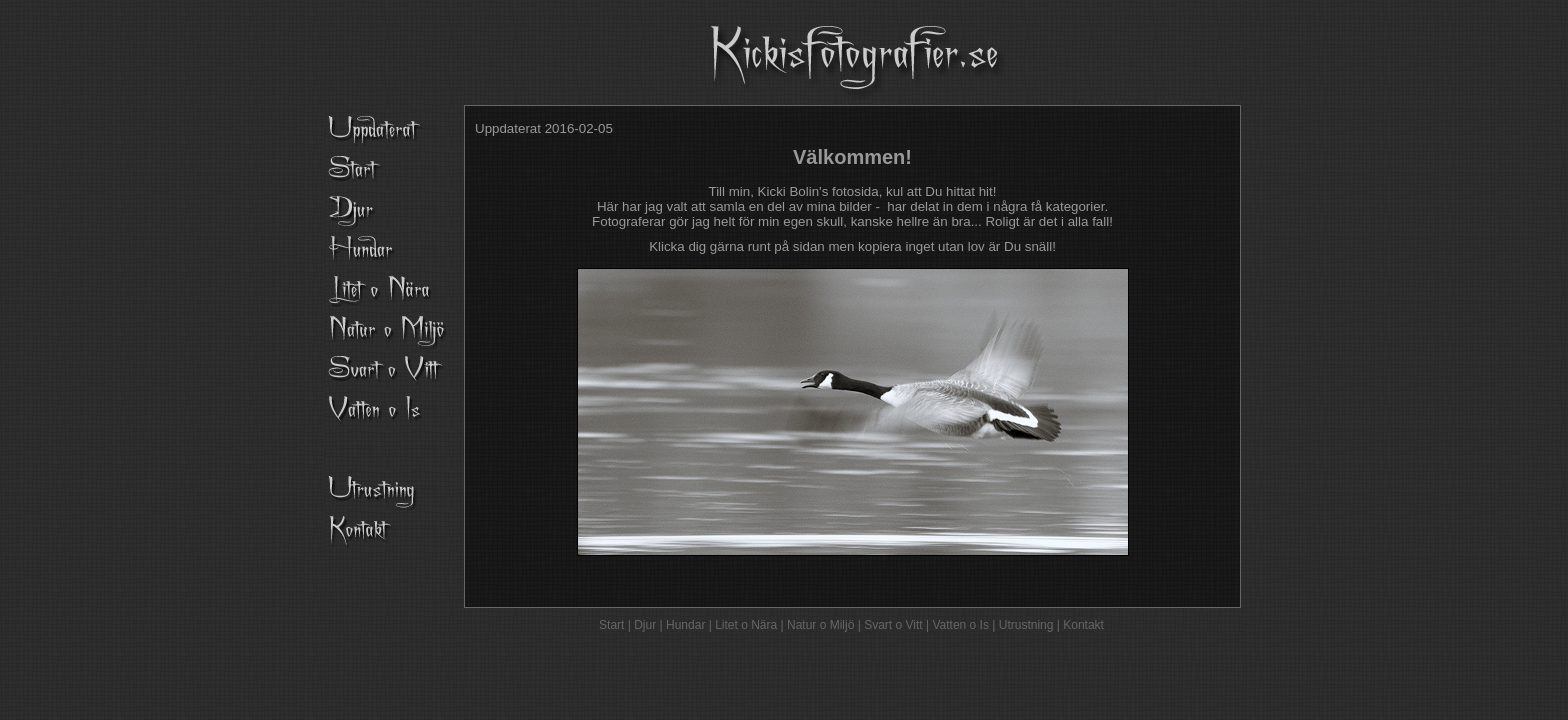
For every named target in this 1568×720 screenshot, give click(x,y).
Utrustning (1026, 625)
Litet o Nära (746, 625)
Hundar (685, 625)
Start (611, 625)
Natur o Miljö (820, 625)
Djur (645, 625)
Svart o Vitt (893, 625)
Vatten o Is (960, 625)
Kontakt (1083, 625)
